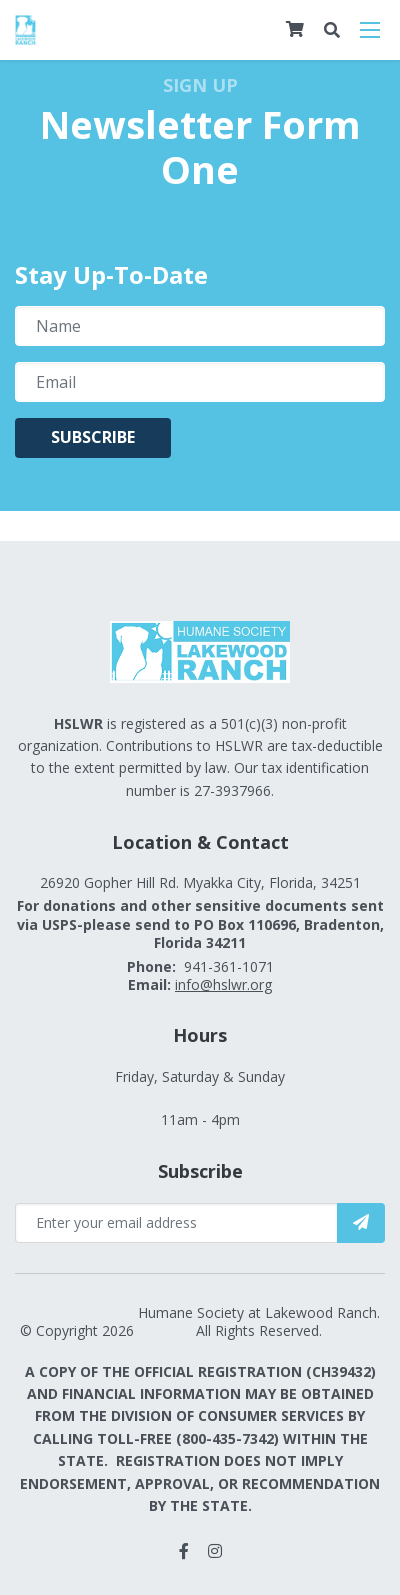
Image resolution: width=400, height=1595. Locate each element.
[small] (184, 1551)
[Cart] (295, 29)
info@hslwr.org (223, 984)
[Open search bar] (332, 30)
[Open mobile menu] (370, 30)
